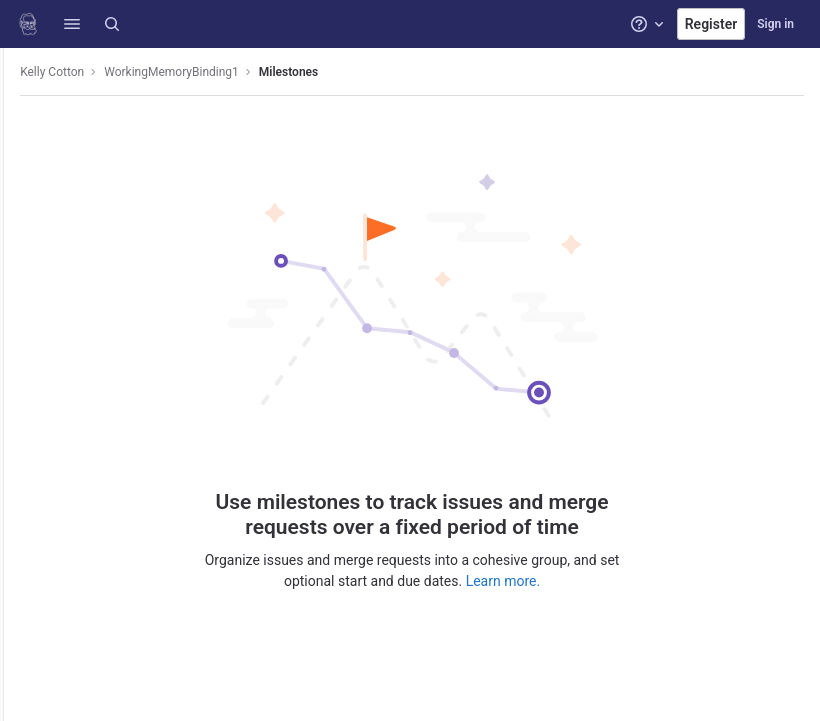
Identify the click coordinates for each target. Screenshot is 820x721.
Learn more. (529, 578)
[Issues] (27, 143)
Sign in (775, 24)
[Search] (112, 24)
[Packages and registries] (27, 242)
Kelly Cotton (104, 72)
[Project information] (27, 110)
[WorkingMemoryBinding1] (28, 70)
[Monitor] (27, 275)
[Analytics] (27, 308)
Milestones (340, 72)
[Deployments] (27, 209)
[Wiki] (27, 341)
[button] (72, 24)
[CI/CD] (27, 176)
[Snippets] (27, 374)
